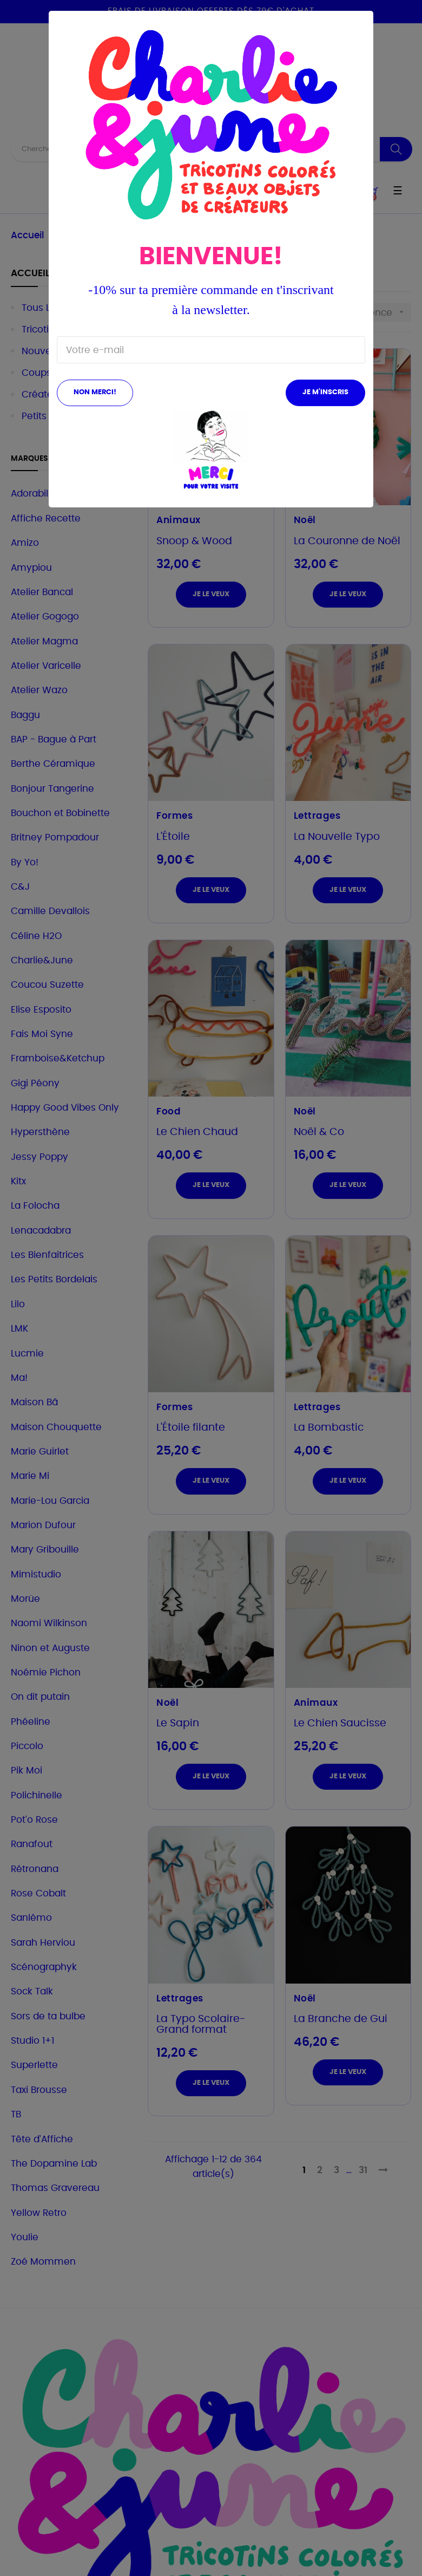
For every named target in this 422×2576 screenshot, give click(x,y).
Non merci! (95, 392)
